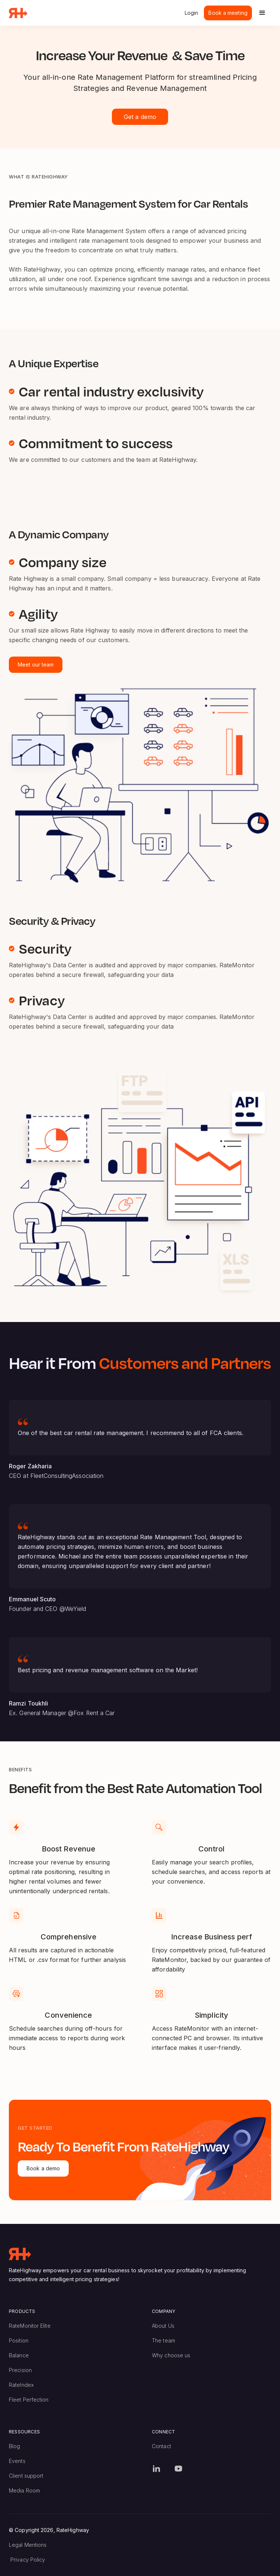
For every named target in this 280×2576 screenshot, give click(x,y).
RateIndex (21, 2385)
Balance (19, 2355)
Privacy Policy (27, 2559)
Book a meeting (227, 13)
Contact (161, 2446)
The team (163, 2340)
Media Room (24, 2490)
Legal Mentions (28, 2545)
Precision (20, 2370)
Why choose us (171, 2355)
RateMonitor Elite (30, 2326)
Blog (14, 2446)
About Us (163, 2326)
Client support (26, 2476)
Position (18, 2340)
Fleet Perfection (29, 2399)
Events (17, 2461)
